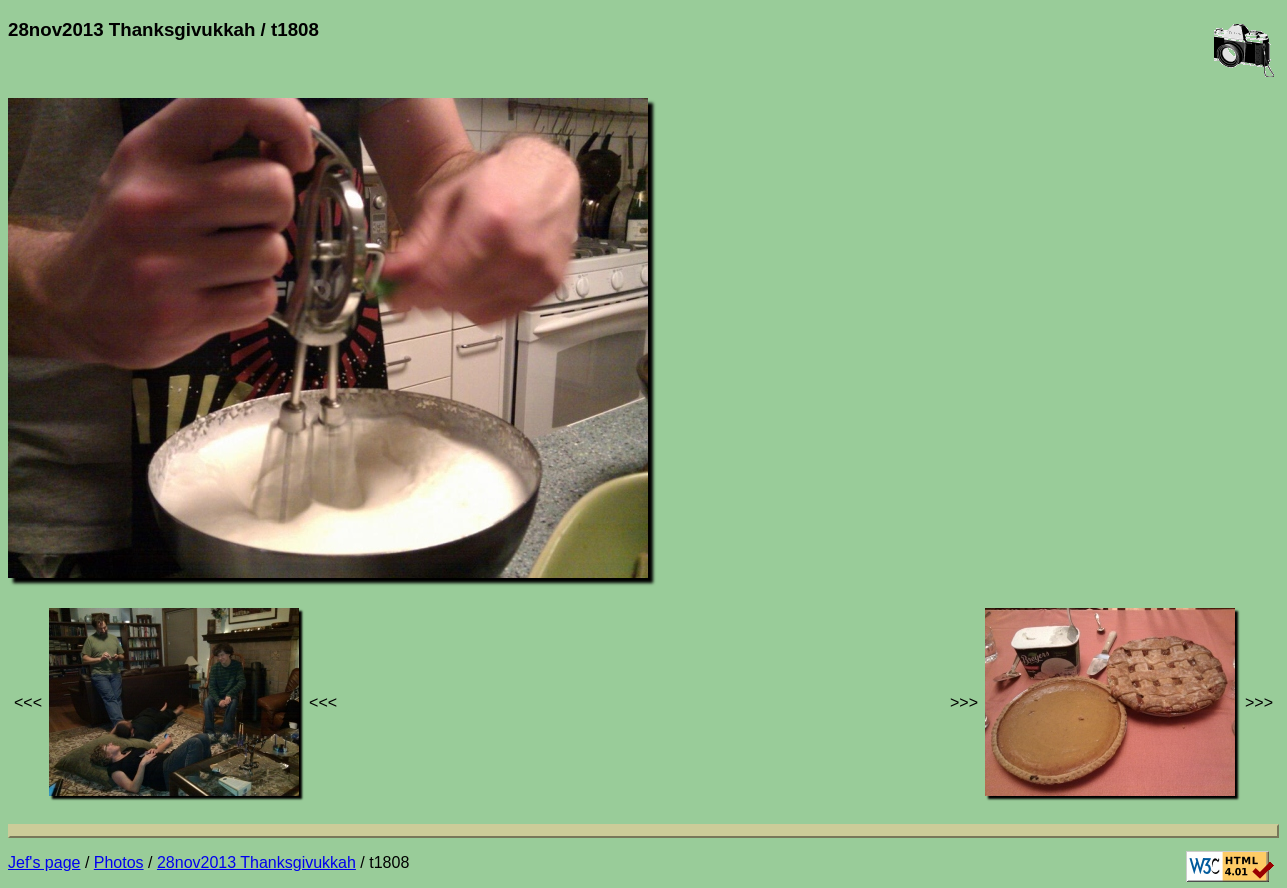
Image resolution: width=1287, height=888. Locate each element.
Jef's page (44, 862)
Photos (119, 862)
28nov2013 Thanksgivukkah (256, 862)
